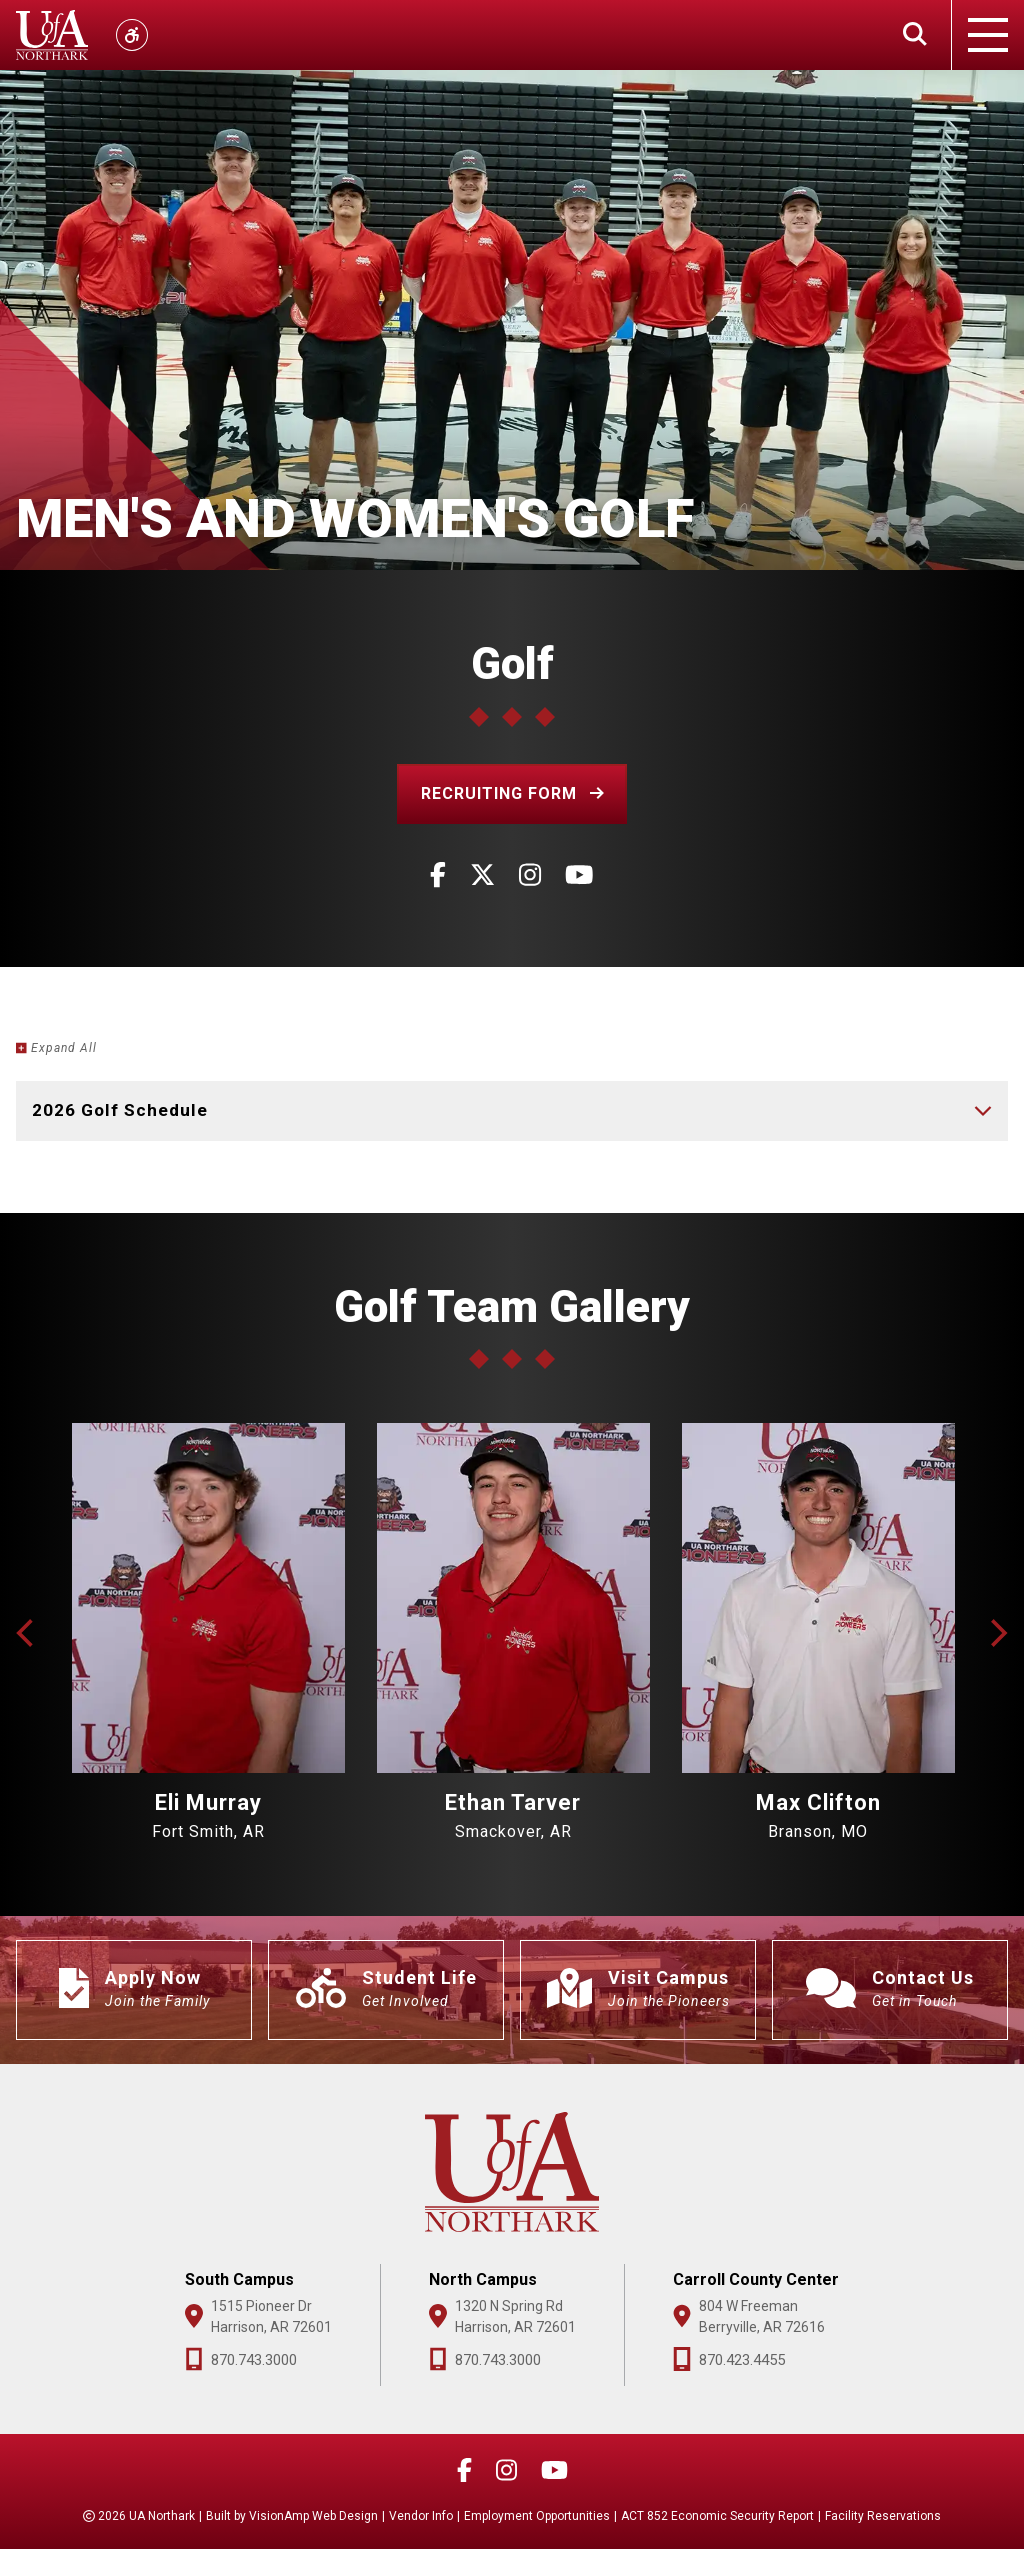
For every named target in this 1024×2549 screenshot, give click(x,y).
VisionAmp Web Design (313, 2516)
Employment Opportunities (537, 2516)
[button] (512, 794)
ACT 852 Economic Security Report (717, 2516)
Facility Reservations (883, 2516)
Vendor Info (421, 2516)
